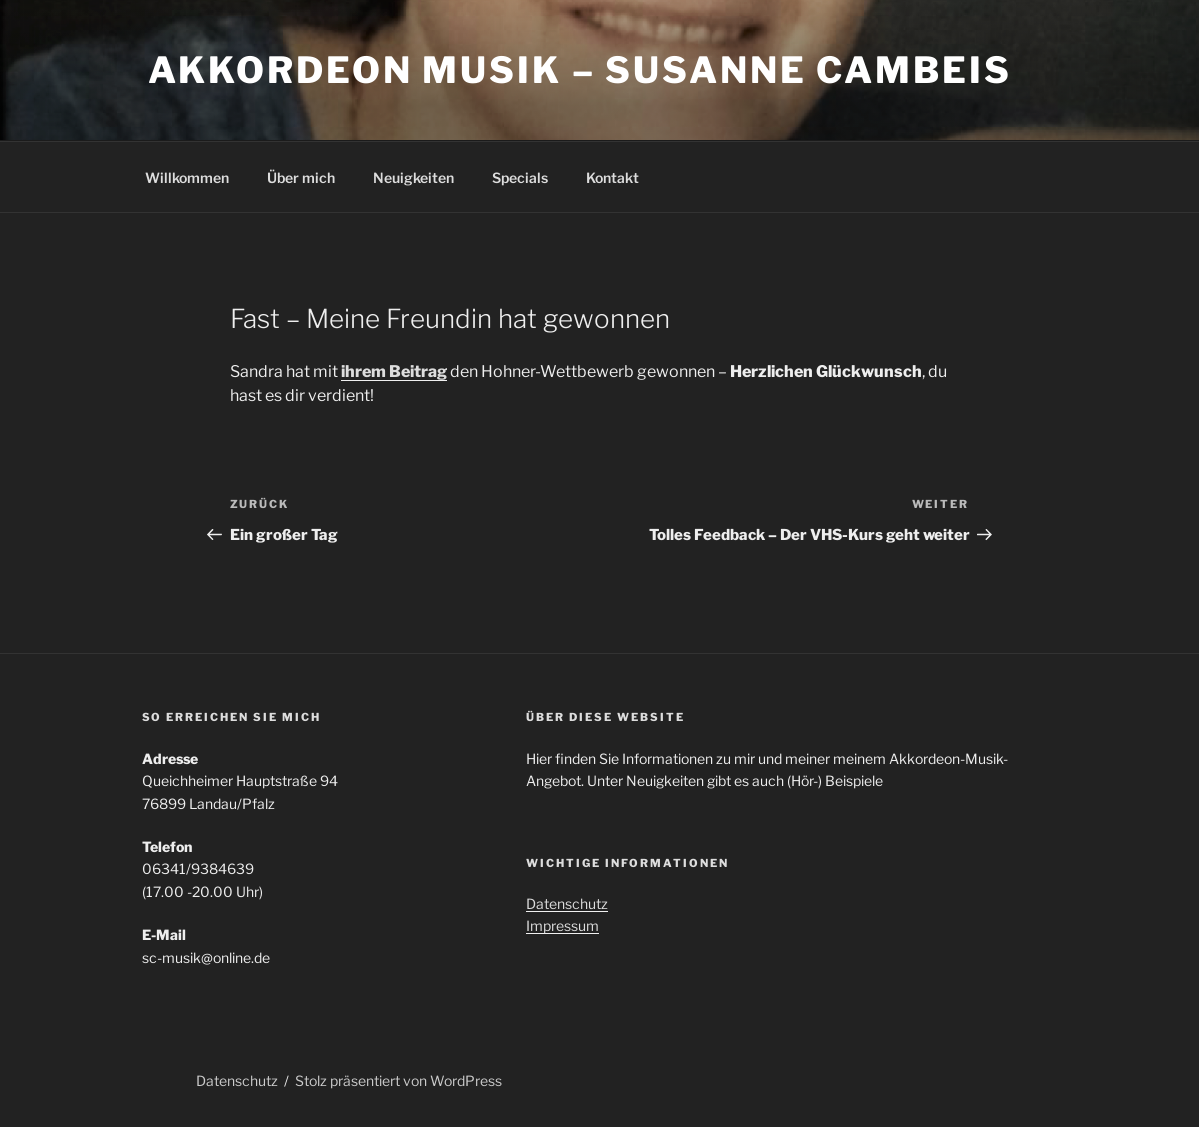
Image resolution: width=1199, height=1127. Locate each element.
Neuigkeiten (413, 177)
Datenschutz (567, 903)
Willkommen (187, 177)
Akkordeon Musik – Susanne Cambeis (580, 70)
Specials (520, 177)
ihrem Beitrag (394, 371)
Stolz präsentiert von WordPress (398, 1080)
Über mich (301, 177)
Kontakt (612, 177)
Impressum (562, 925)
